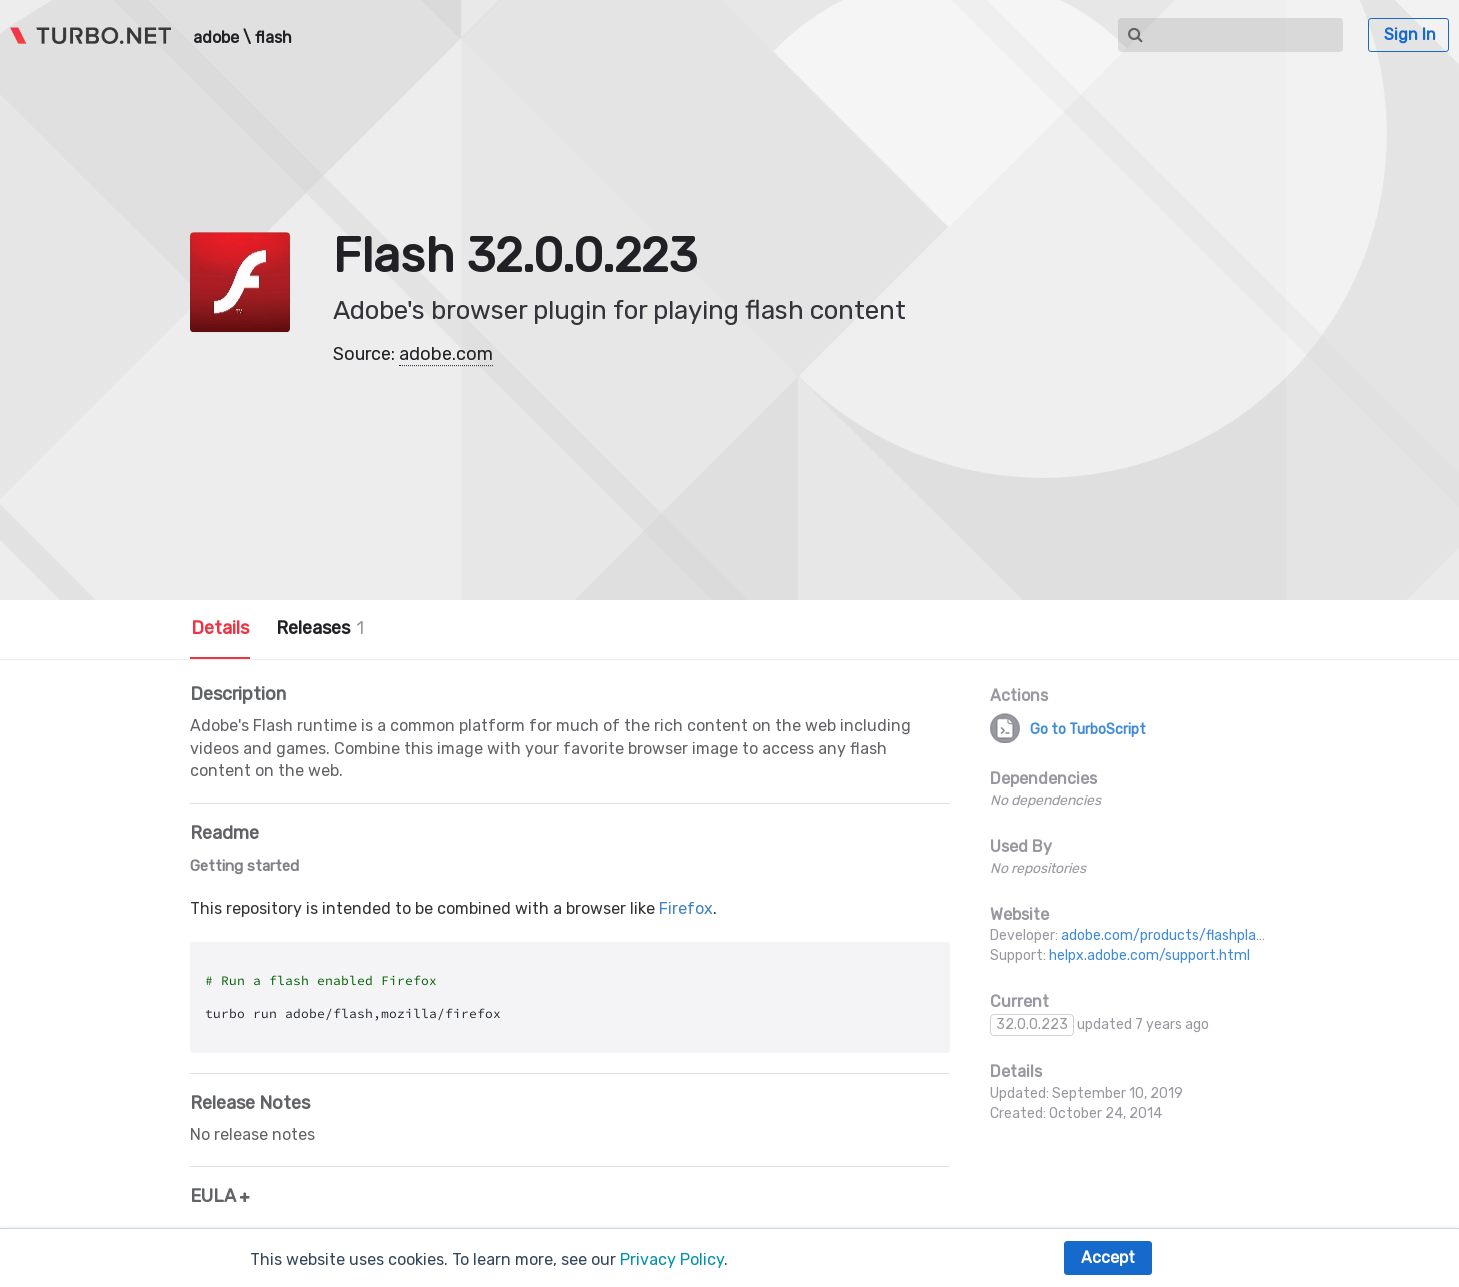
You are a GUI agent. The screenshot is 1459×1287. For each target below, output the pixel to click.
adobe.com (446, 354)
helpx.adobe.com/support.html (1149, 955)
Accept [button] (1108, 1257)
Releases (320, 628)
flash (273, 38)
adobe (216, 38)
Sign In (1410, 34)
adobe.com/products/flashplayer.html (1185, 935)
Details (220, 628)
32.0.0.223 (1032, 1024)
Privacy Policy (672, 1259)
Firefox (686, 908)
